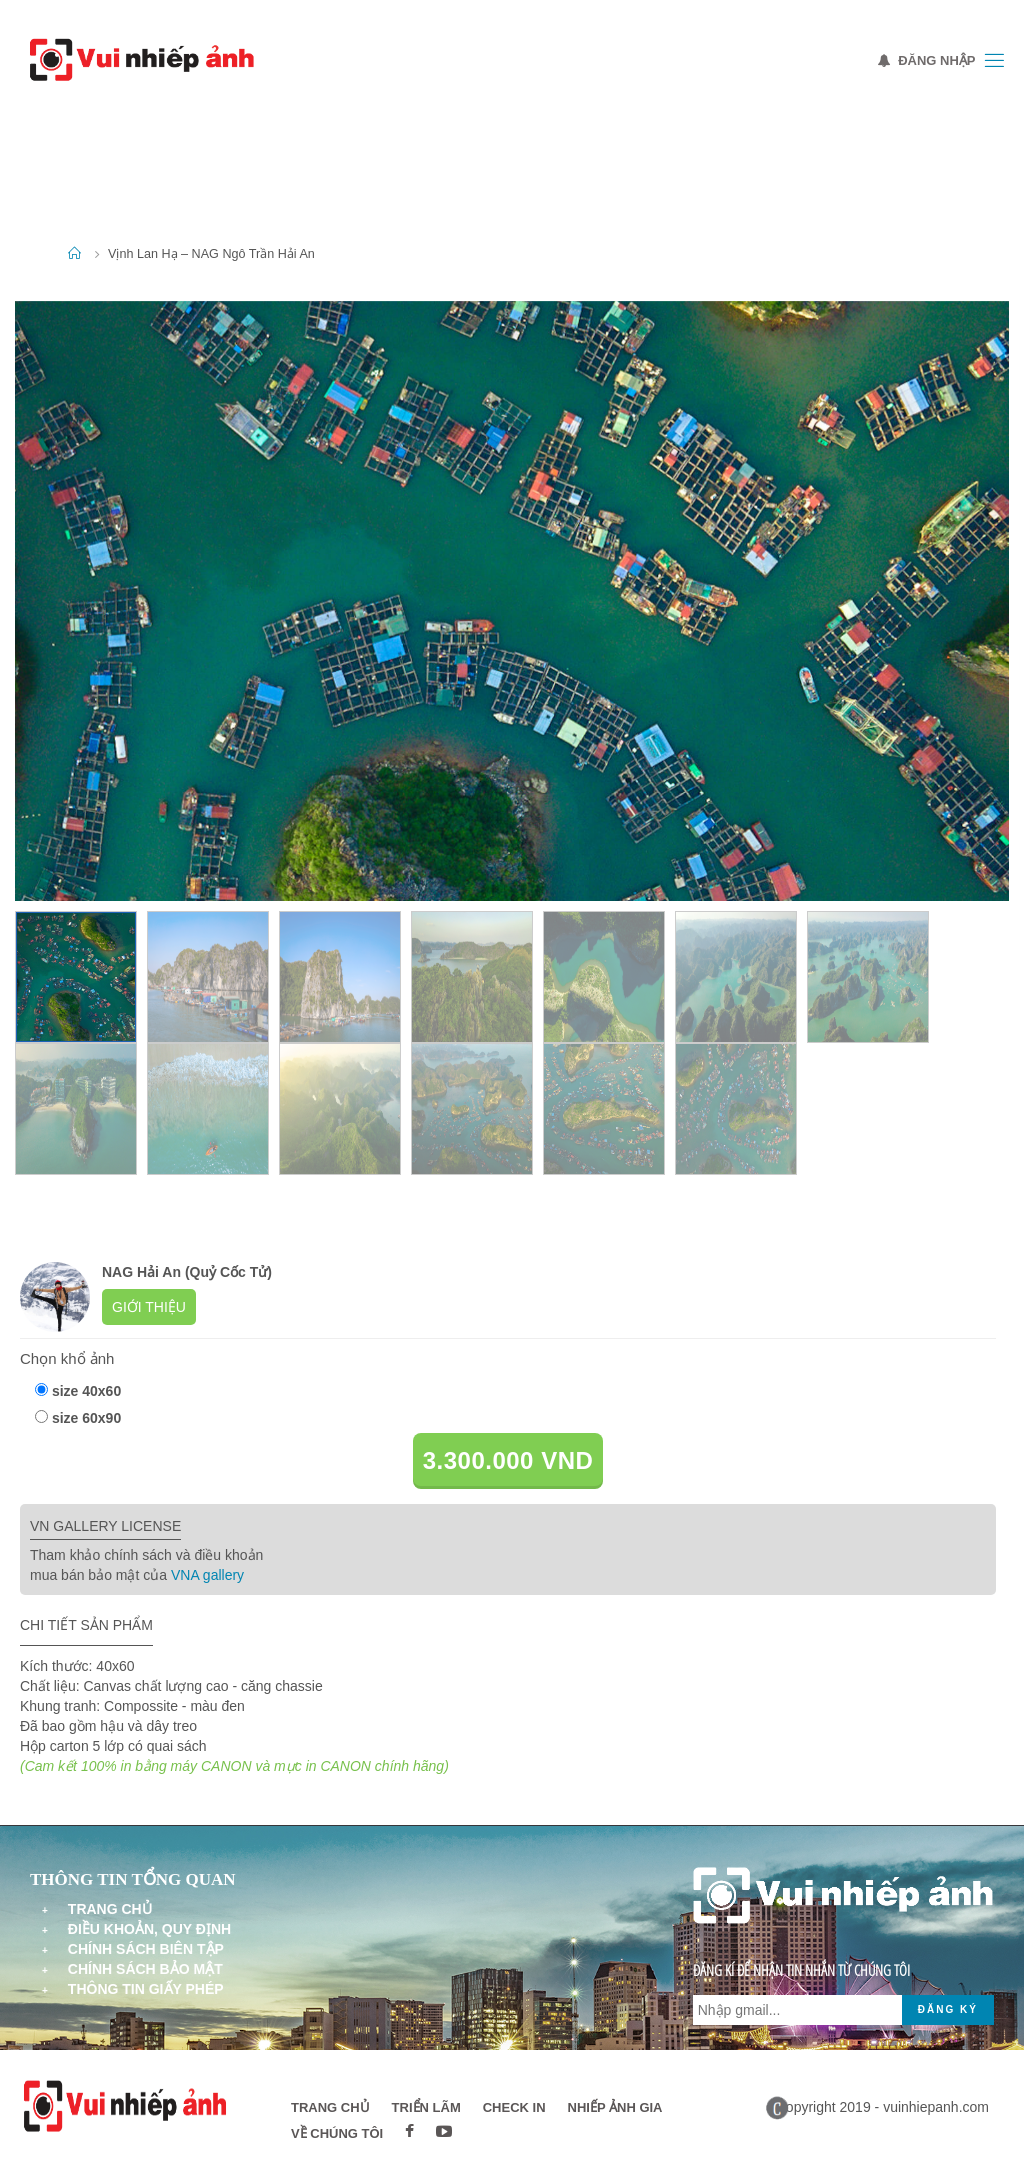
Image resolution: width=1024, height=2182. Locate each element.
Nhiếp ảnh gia (615, 2107)
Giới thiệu (149, 1307)
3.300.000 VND (508, 1460)
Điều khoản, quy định (149, 1929)
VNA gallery (207, 1575)
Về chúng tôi (337, 2133)
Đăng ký (948, 2009)
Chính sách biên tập (146, 1949)
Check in (514, 2107)
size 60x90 (86, 1418)
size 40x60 (86, 1391)
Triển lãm (426, 2107)
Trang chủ (110, 1909)
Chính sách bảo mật (145, 1969)
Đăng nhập (927, 60)
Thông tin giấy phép (146, 1989)
